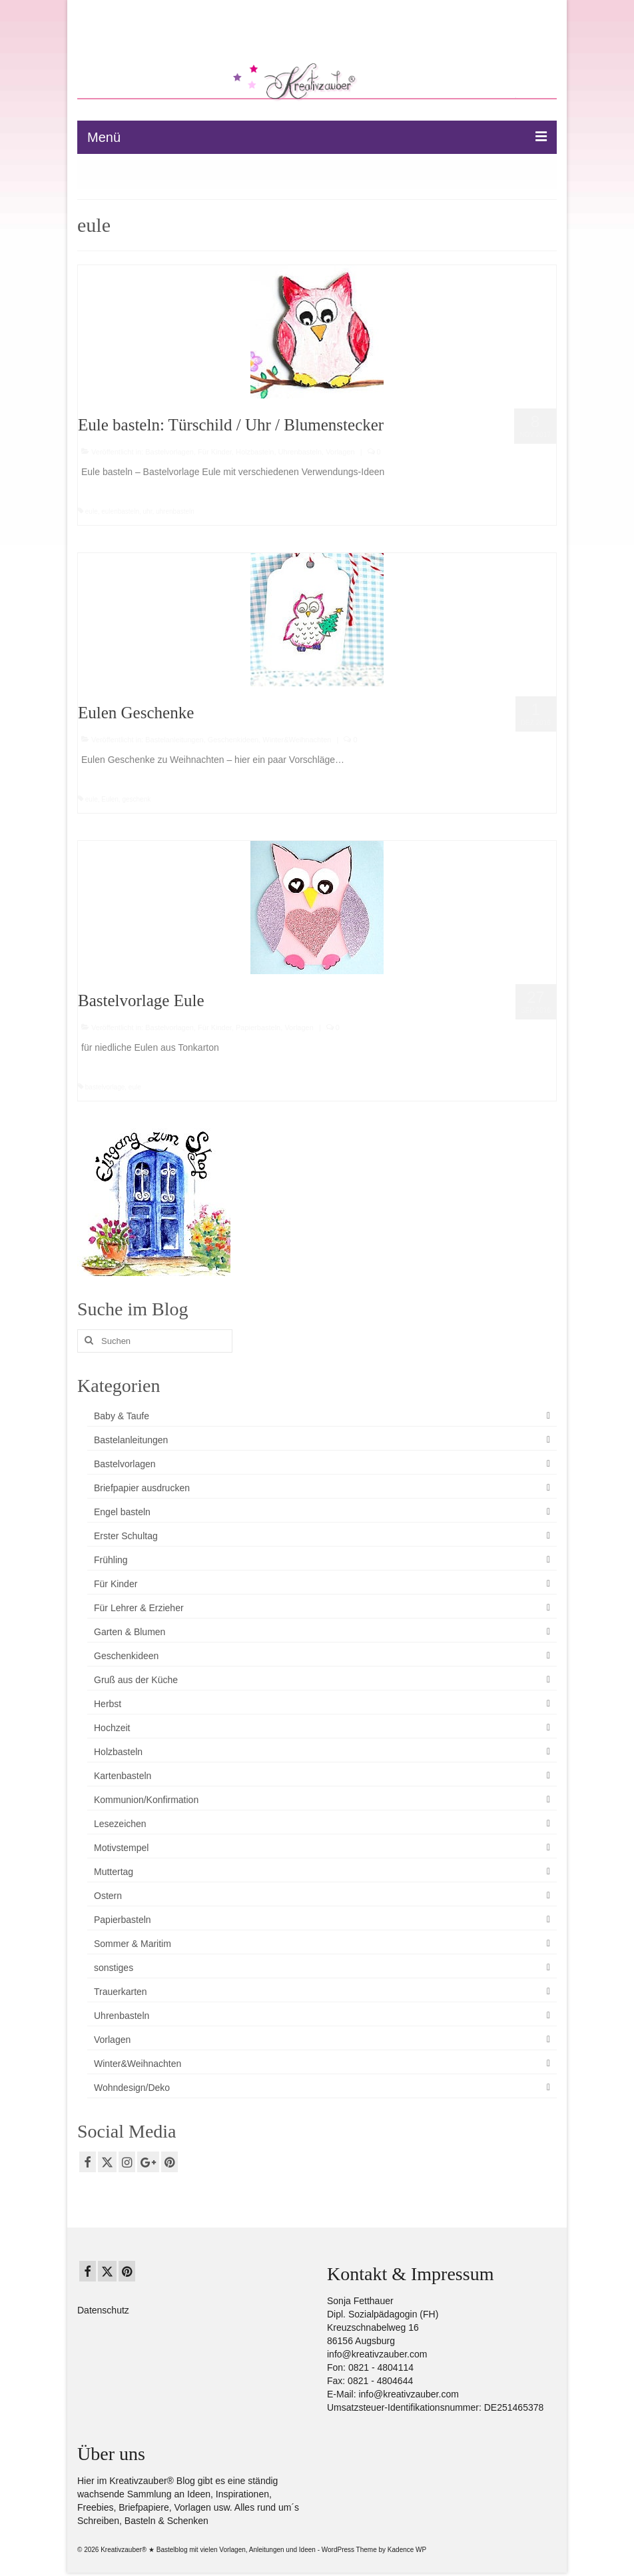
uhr (148, 511)
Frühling (111, 1560)
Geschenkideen (233, 740)
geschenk (136, 799)
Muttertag (113, 1871)
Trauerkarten (120, 1991)
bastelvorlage (105, 1087)
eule (91, 511)
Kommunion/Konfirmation (146, 1799)
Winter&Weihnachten (296, 740)
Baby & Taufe (121, 1416)
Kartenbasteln (122, 1775)
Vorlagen (340, 452)
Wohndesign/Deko (132, 2087)
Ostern (108, 1895)
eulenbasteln (120, 511)
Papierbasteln (258, 1027)
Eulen (110, 799)
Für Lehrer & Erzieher (139, 1608)
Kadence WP (407, 2549)
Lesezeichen (120, 1823)
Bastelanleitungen (174, 740)
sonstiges (113, 1967)
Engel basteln (122, 1512)
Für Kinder (215, 452)
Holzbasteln (255, 452)
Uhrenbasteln (300, 452)
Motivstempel (121, 1847)
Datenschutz (103, 2310)
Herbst (107, 1703)
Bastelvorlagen (169, 452)
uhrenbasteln (175, 511)
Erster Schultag (126, 1536)
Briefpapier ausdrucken (142, 1488)
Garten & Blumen (129, 1631)
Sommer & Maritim (132, 1943)
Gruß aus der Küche (136, 1679)
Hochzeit (112, 1727)
